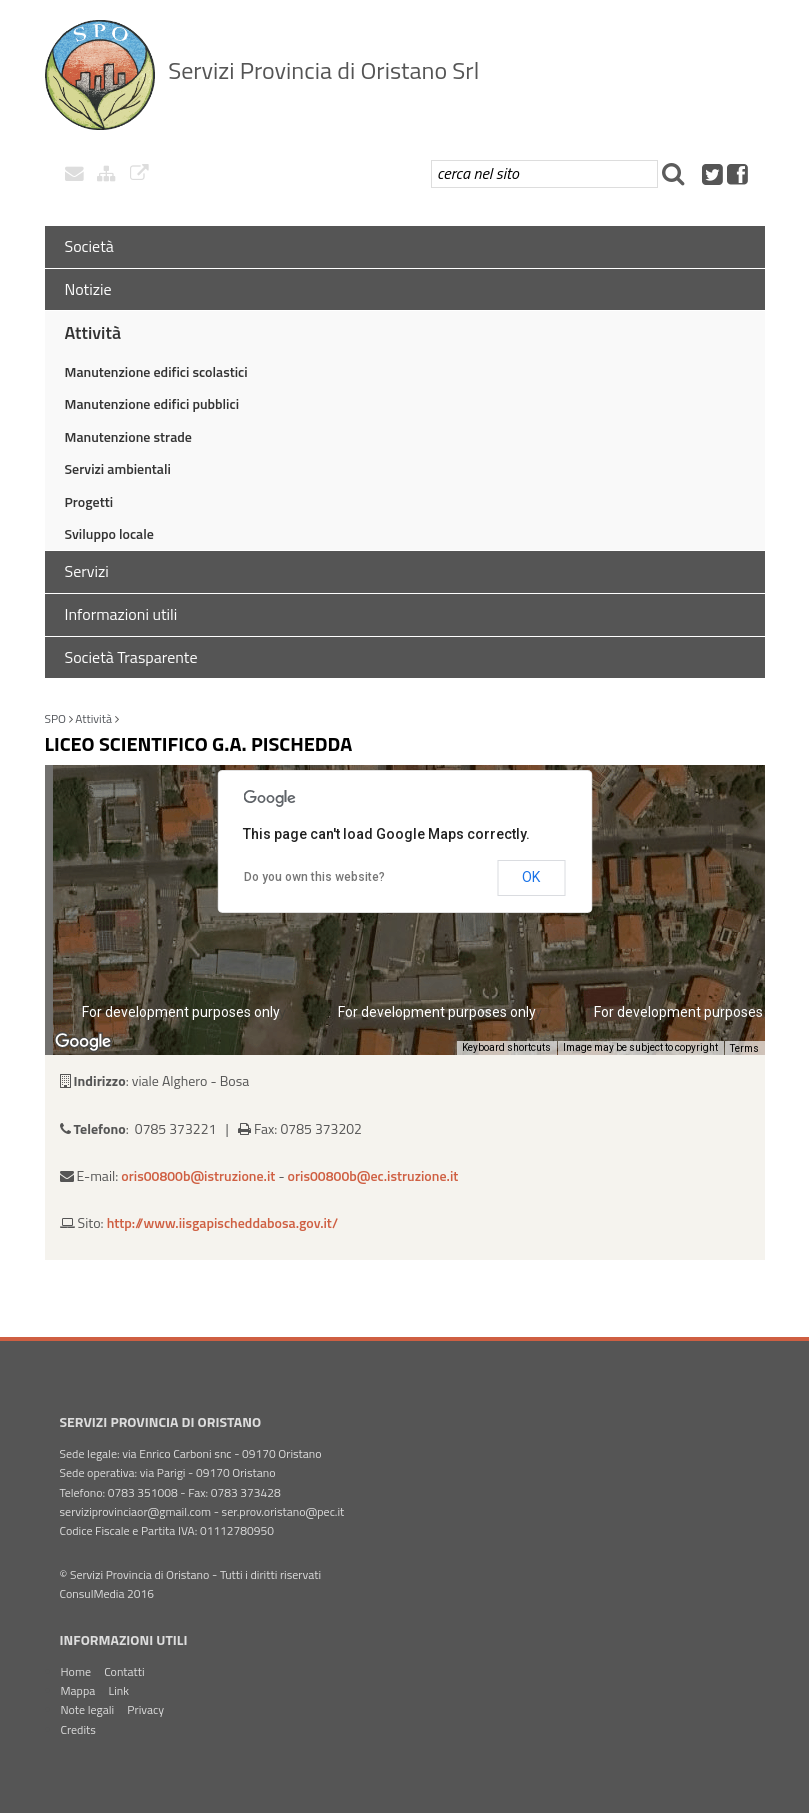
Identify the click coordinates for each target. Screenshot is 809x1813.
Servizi (87, 571)
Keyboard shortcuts (506, 1047)
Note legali (88, 1709)
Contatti (124, 1671)
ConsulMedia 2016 (107, 1593)
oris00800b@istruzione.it (198, 1175)
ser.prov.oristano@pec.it (283, 1511)
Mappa (78, 1690)
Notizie (88, 289)
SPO (56, 718)
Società (89, 246)
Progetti (89, 501)
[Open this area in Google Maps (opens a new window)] (83, 1042)
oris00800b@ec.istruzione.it (373, 1175)
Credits (78, 1729)
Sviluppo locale (109, 533)
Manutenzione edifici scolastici (156, 371)
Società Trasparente (131, 657)
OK (531, 877)
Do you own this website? (314, 877)
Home (76, 1671)
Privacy (145, 1709)
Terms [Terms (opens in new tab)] (744, 1048)
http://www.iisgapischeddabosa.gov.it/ (222, 1222)
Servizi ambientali (118, 468)
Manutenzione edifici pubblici (152, 403)
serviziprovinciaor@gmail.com (136, 1511)
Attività (93, 332)
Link (118, 1690)
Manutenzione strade (128, 436)
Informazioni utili (121, 614)
